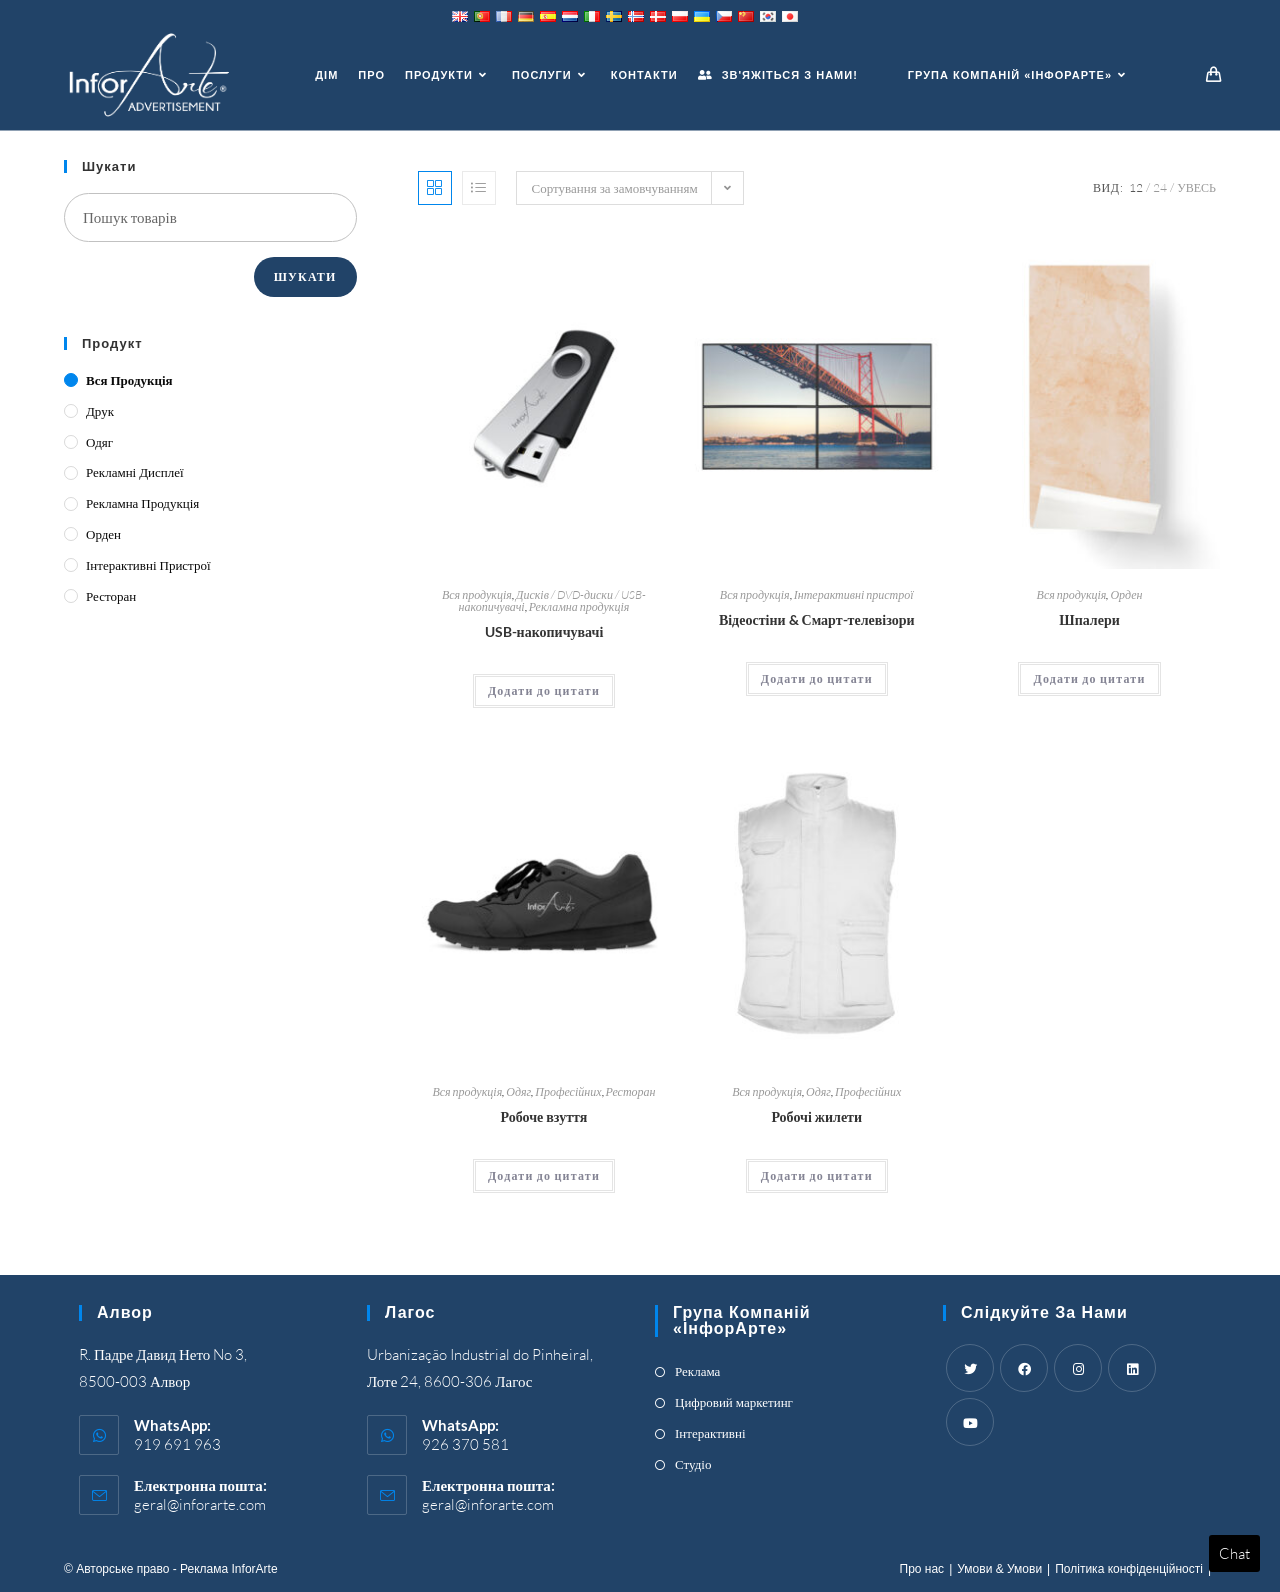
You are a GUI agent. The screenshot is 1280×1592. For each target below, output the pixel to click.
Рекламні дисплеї (135, 472)
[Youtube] (970, 1422)
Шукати (305, 276)
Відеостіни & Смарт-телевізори (817, 619)
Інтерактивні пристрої (854, 594)
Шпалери (1089, 619)
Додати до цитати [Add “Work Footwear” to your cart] (544, 1175)
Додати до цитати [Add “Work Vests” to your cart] (817, 1175)
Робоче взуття (544, 1116)
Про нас (922, 1569)
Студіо (693, 1464)
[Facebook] (1024, 1368)
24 (1160, 187)
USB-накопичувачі (544, 631)
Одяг (518, 1091)
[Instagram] (1078, 1368)
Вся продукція (477, 594)
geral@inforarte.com (200, 1504)
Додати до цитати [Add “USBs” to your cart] (544, 690)
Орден (1126, 594)
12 (1136, 187)
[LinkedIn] (1132, 1368)
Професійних (568, 1091)
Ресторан (631, 1091)
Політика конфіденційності (1129, 1569)
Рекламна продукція (579, 606)
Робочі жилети (816, 1116)
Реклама (697, 1371)
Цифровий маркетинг (734, 1402)
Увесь (1196, 187)
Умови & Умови (999, 1569)
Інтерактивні (710, 1433)
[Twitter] (970, 1368)
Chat (1234, 1553)
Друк (100, 411)
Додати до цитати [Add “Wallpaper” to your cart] (1089, 678)
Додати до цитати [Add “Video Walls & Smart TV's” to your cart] (817, 678)
